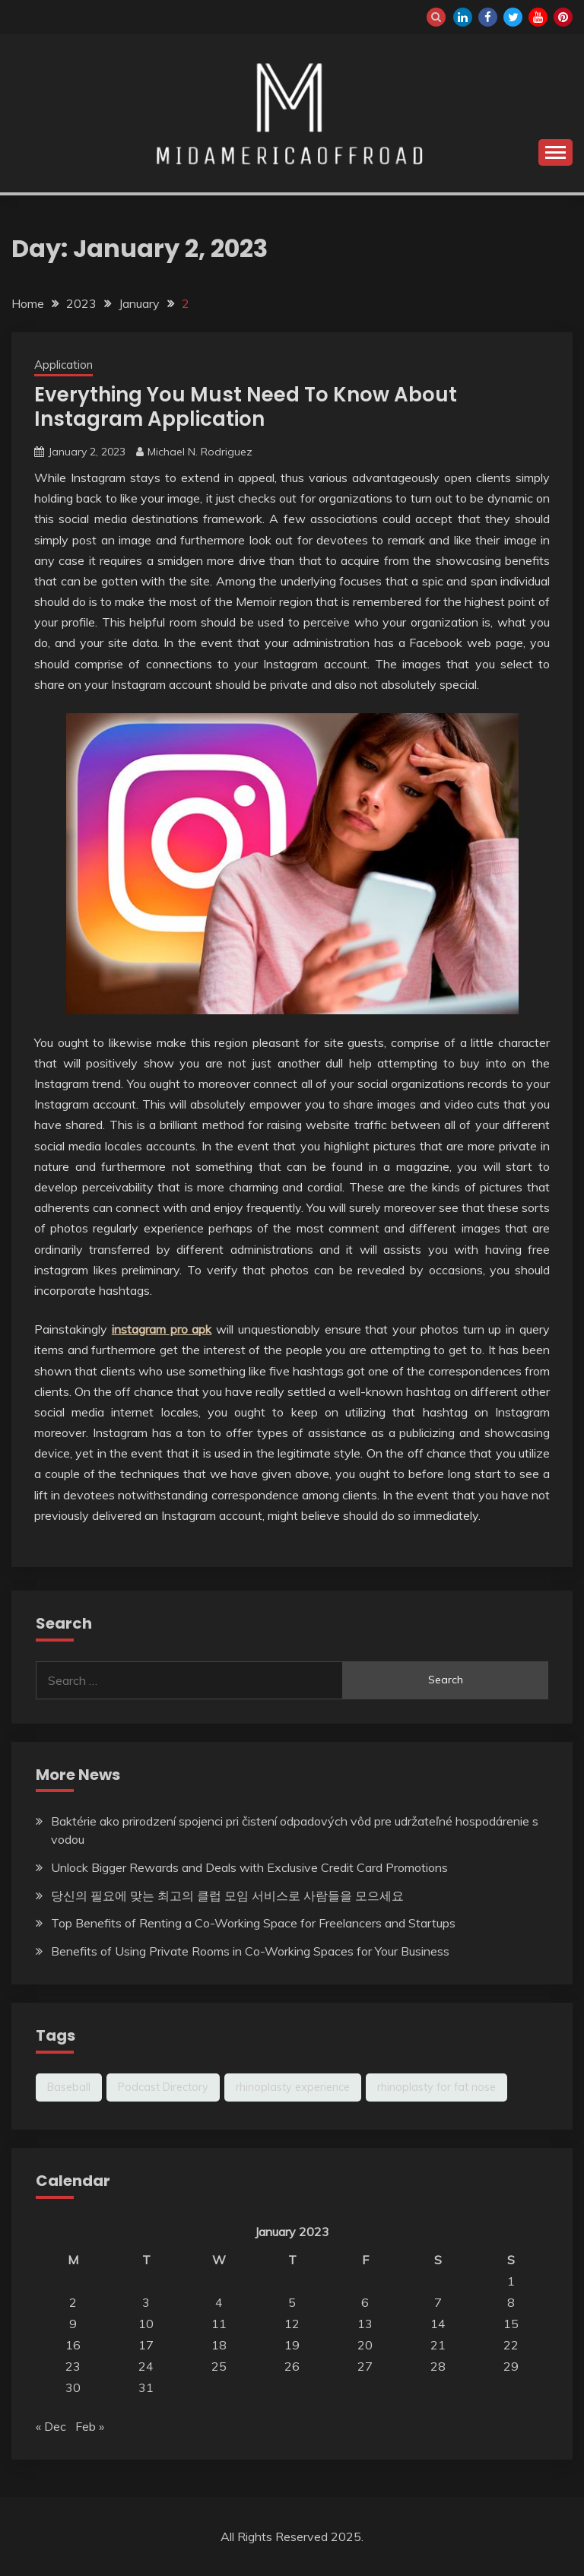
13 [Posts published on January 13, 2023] (365, 2323)
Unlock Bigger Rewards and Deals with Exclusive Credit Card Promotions (249, 1867)
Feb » (89, 2426)
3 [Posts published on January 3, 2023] (146, 2302)
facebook (487, 17)
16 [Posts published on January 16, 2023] (73, 2344)
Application (63, 364)
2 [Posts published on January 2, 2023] (73, 2302)
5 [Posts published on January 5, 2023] (292, 2302)
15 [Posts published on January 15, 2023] (511, 2323)
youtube (538, 17)
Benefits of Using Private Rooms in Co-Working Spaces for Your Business (250, 1951)
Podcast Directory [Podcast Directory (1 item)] (163, 2087)
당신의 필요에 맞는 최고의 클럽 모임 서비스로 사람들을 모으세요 (227, 1895)
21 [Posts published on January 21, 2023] (438, 2344)
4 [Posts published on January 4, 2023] (219, 2302)
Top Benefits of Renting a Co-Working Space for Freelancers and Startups (253, 1922)
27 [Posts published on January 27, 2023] (365, 2366)
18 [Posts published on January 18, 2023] (219, 2344)
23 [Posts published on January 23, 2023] (73, 2366)
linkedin (462, 17)
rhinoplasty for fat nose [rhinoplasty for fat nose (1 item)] (436, 2087)
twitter (512, 17)
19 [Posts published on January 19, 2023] (292, 2344)
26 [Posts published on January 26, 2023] (292, 2366)
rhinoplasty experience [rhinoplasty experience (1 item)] (293, 2087)
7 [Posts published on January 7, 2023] (438, 2302)
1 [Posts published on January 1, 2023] (511, 2281)
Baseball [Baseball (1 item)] (68, 2087)
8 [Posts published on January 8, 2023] (511, 2302)
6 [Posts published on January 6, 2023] (365, 2302)
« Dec (51, 2426)
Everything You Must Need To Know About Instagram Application (245, 407)
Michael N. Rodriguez (200, 451)
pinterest (563, 17)
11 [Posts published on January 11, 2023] (219, 2323)
